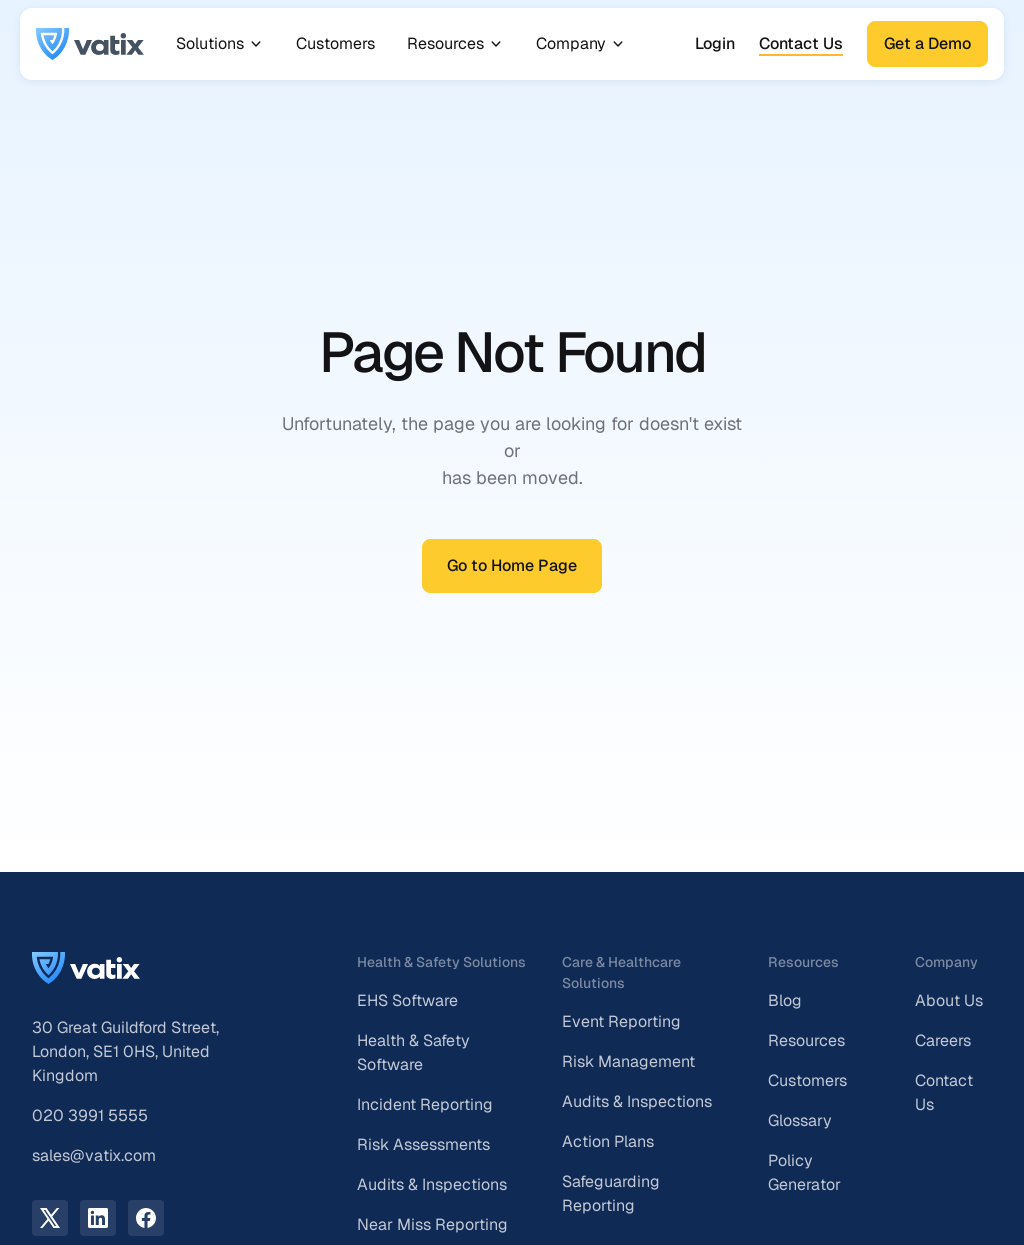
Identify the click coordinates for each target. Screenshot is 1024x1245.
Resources (806, 1040)
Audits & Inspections (432, 1184)
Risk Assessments (423, 1144)
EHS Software (407, 1000)
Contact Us (801, 43)
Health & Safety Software (413, 1052)
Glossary (800, 1120)
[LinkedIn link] (98, 1218)
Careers (943, 1040)
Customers (335, 43)
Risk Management (628, 1061)
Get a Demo (927, 43)
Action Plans (608, 1141)
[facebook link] (146, 1218)
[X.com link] (50, 1218)
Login (715, 43)
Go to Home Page (512, 565)
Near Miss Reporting (432, 1224)
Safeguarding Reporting (611, 1193)
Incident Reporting (425, 1104)
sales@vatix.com (94, 1155)
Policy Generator (804, 1172)
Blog (785, 1000)
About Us (949, 1000)
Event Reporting (621, 1021)
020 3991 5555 (90, 1115)
